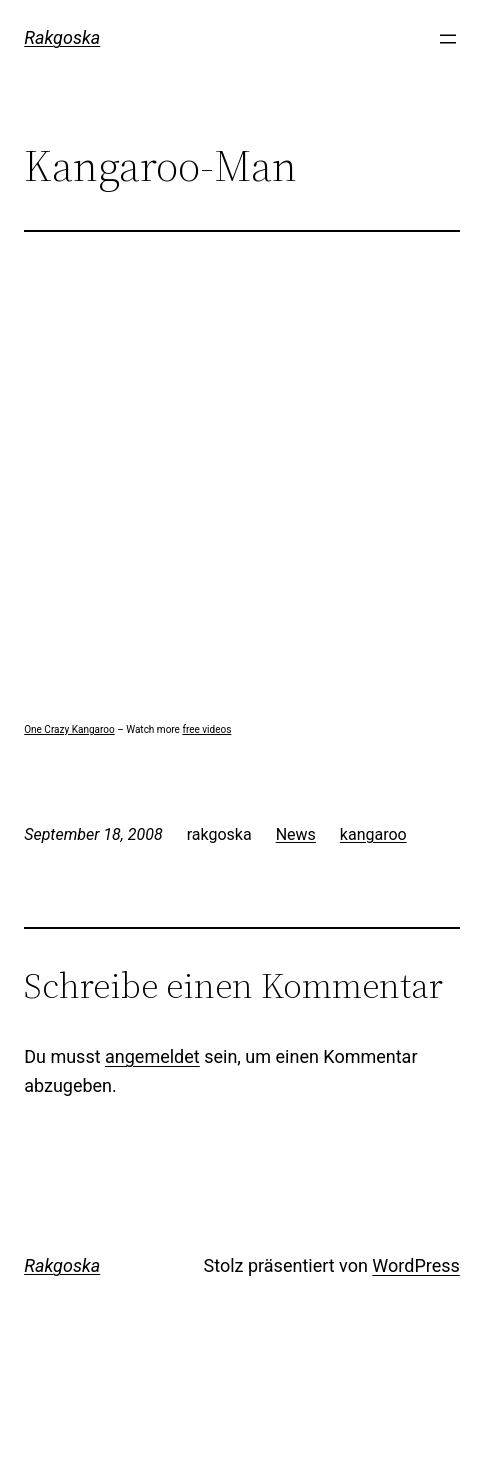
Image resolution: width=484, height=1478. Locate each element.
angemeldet (152, 1056)
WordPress (415, 1265)
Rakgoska (62, 37)
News (296, 834)
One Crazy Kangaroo (69, 729)
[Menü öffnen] (448, 39)
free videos (206, 729)
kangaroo (373, 834)
